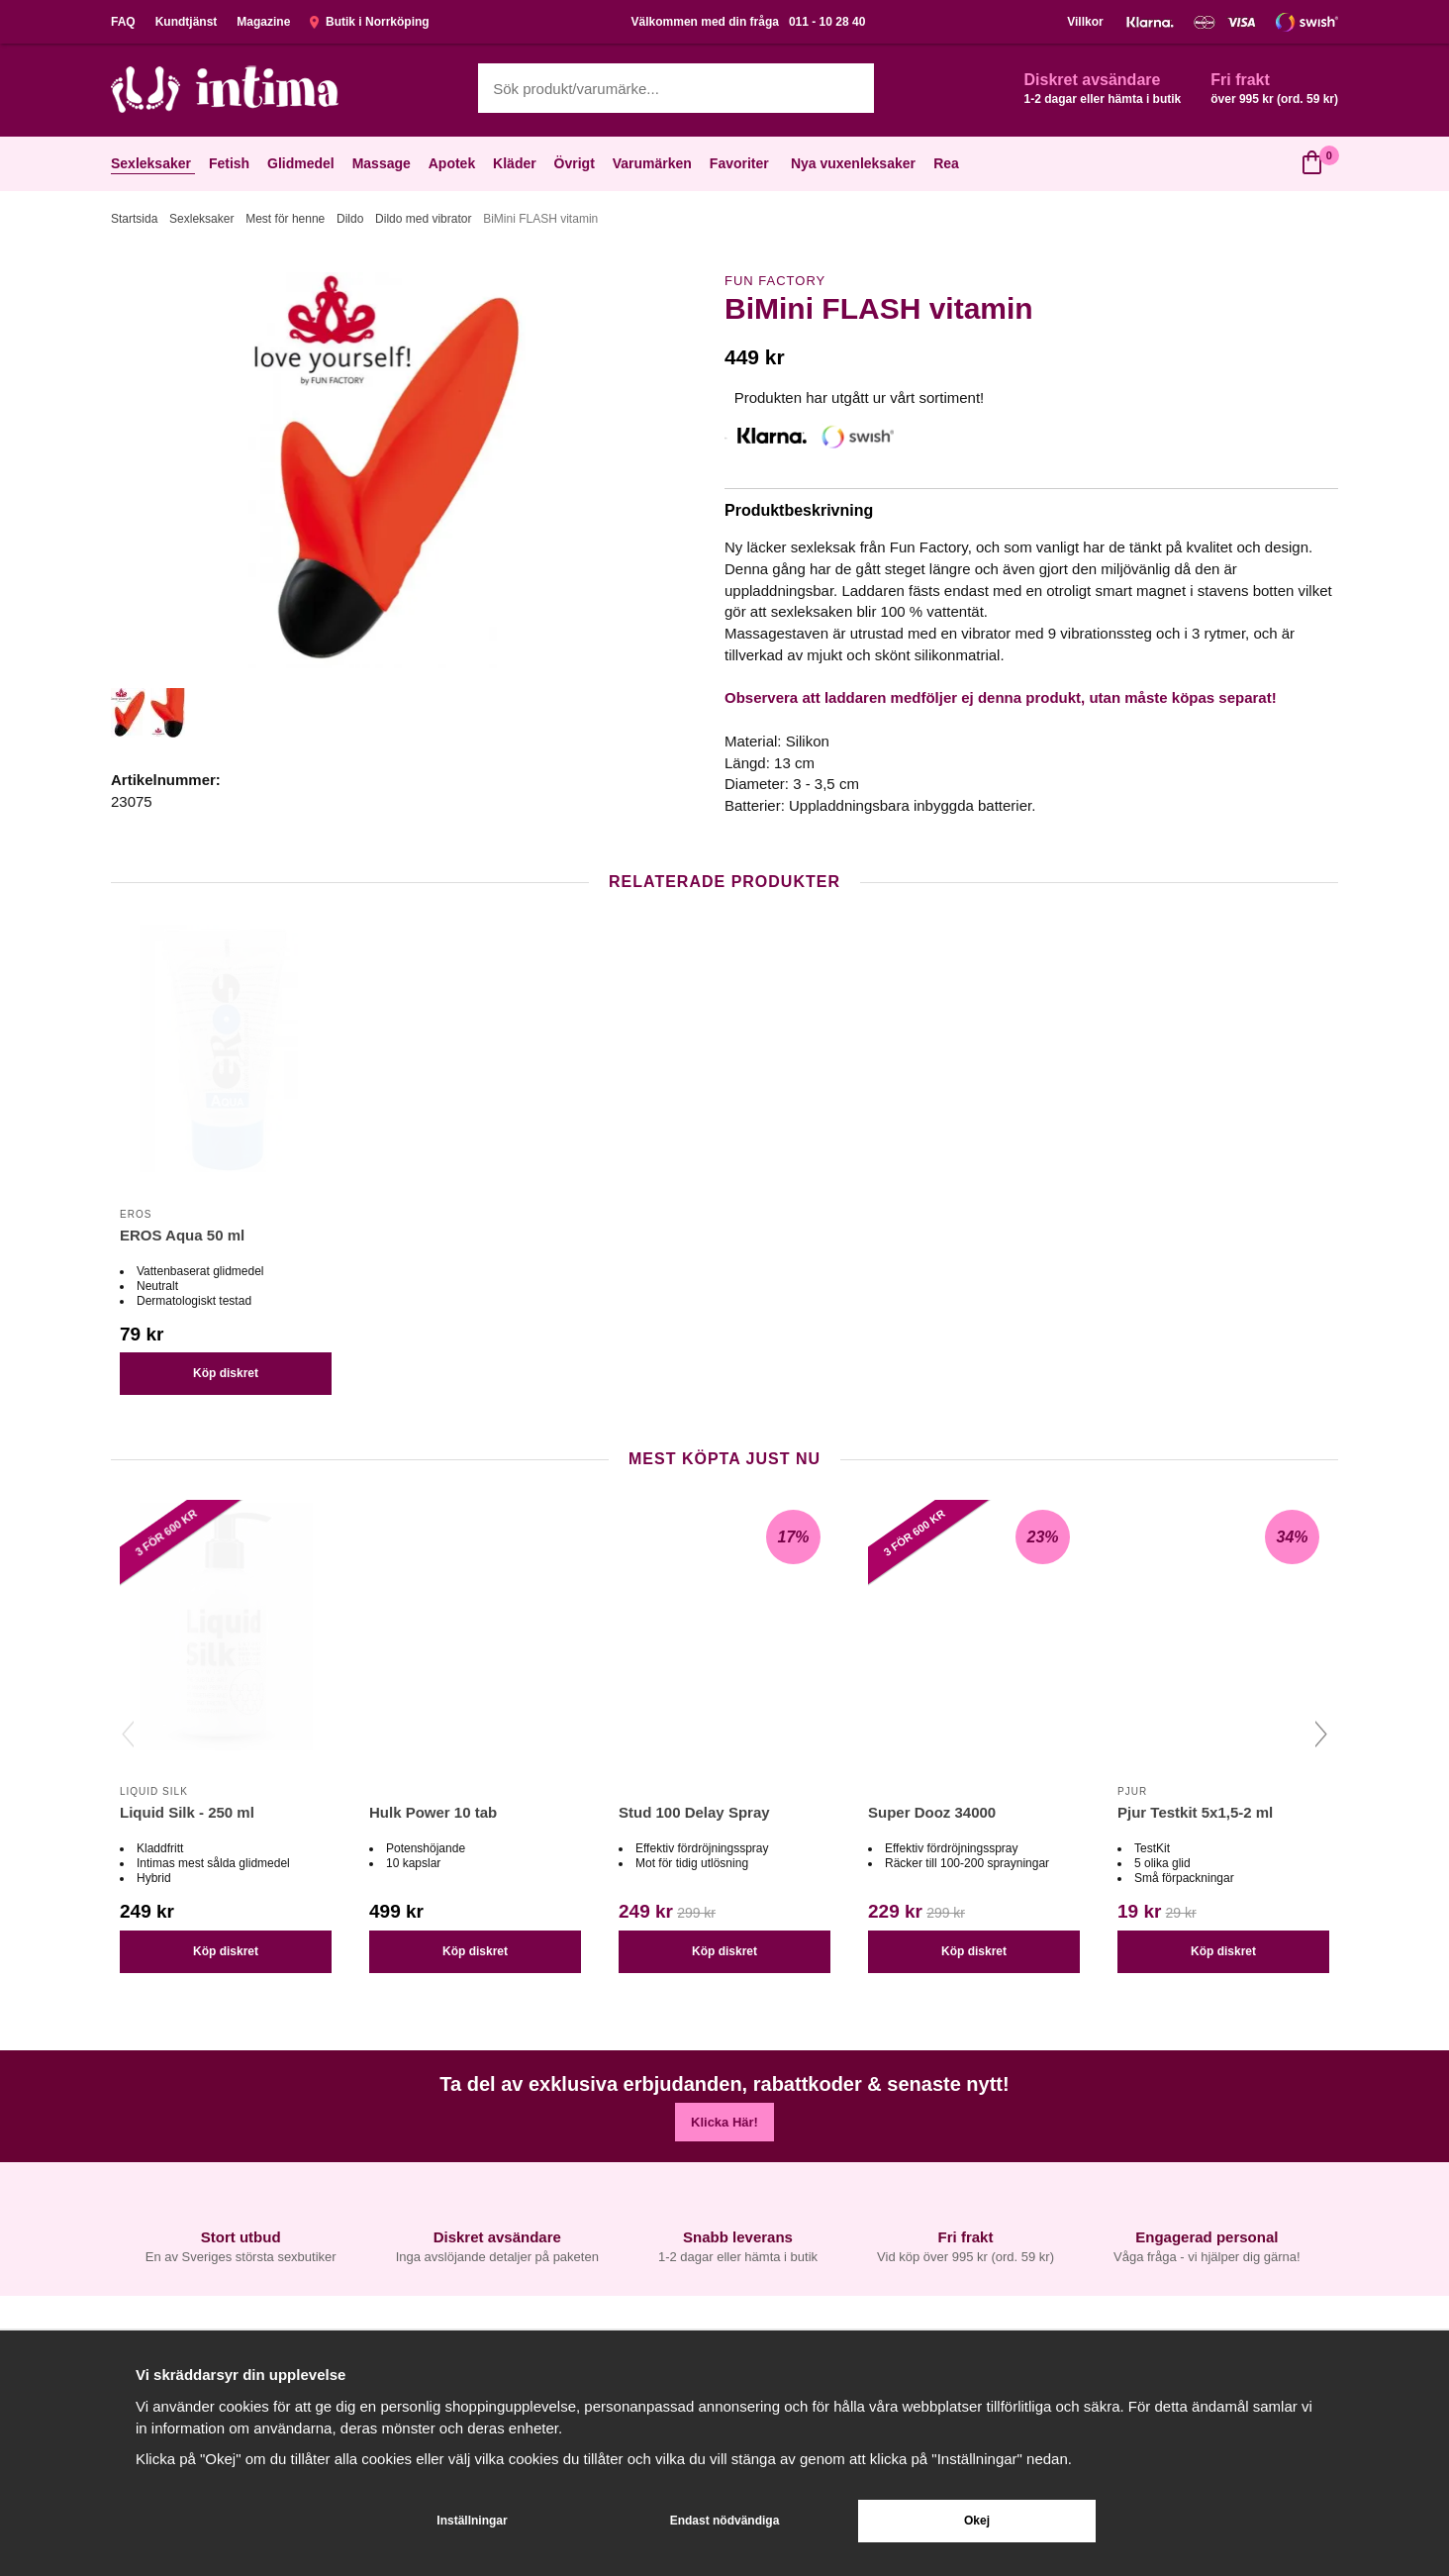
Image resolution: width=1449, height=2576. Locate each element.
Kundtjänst (186, 22)
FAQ (123, 22)
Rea (946, 163)
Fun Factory (774, 280)
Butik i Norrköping (369, 22)
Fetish (231, 163)
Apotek (454, 163)
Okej (977, 2520)
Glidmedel (302, 163)
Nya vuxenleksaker (853, 163)
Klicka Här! (724, 2122)
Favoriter (741, 163)
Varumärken (654, 163)
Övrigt (576, 163)
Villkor (1085, 22)
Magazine (263, 22)
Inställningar (471, 2520)
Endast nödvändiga (725, 2520)
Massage (383, 163)
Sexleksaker (153, 163)
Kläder (516, 163)
